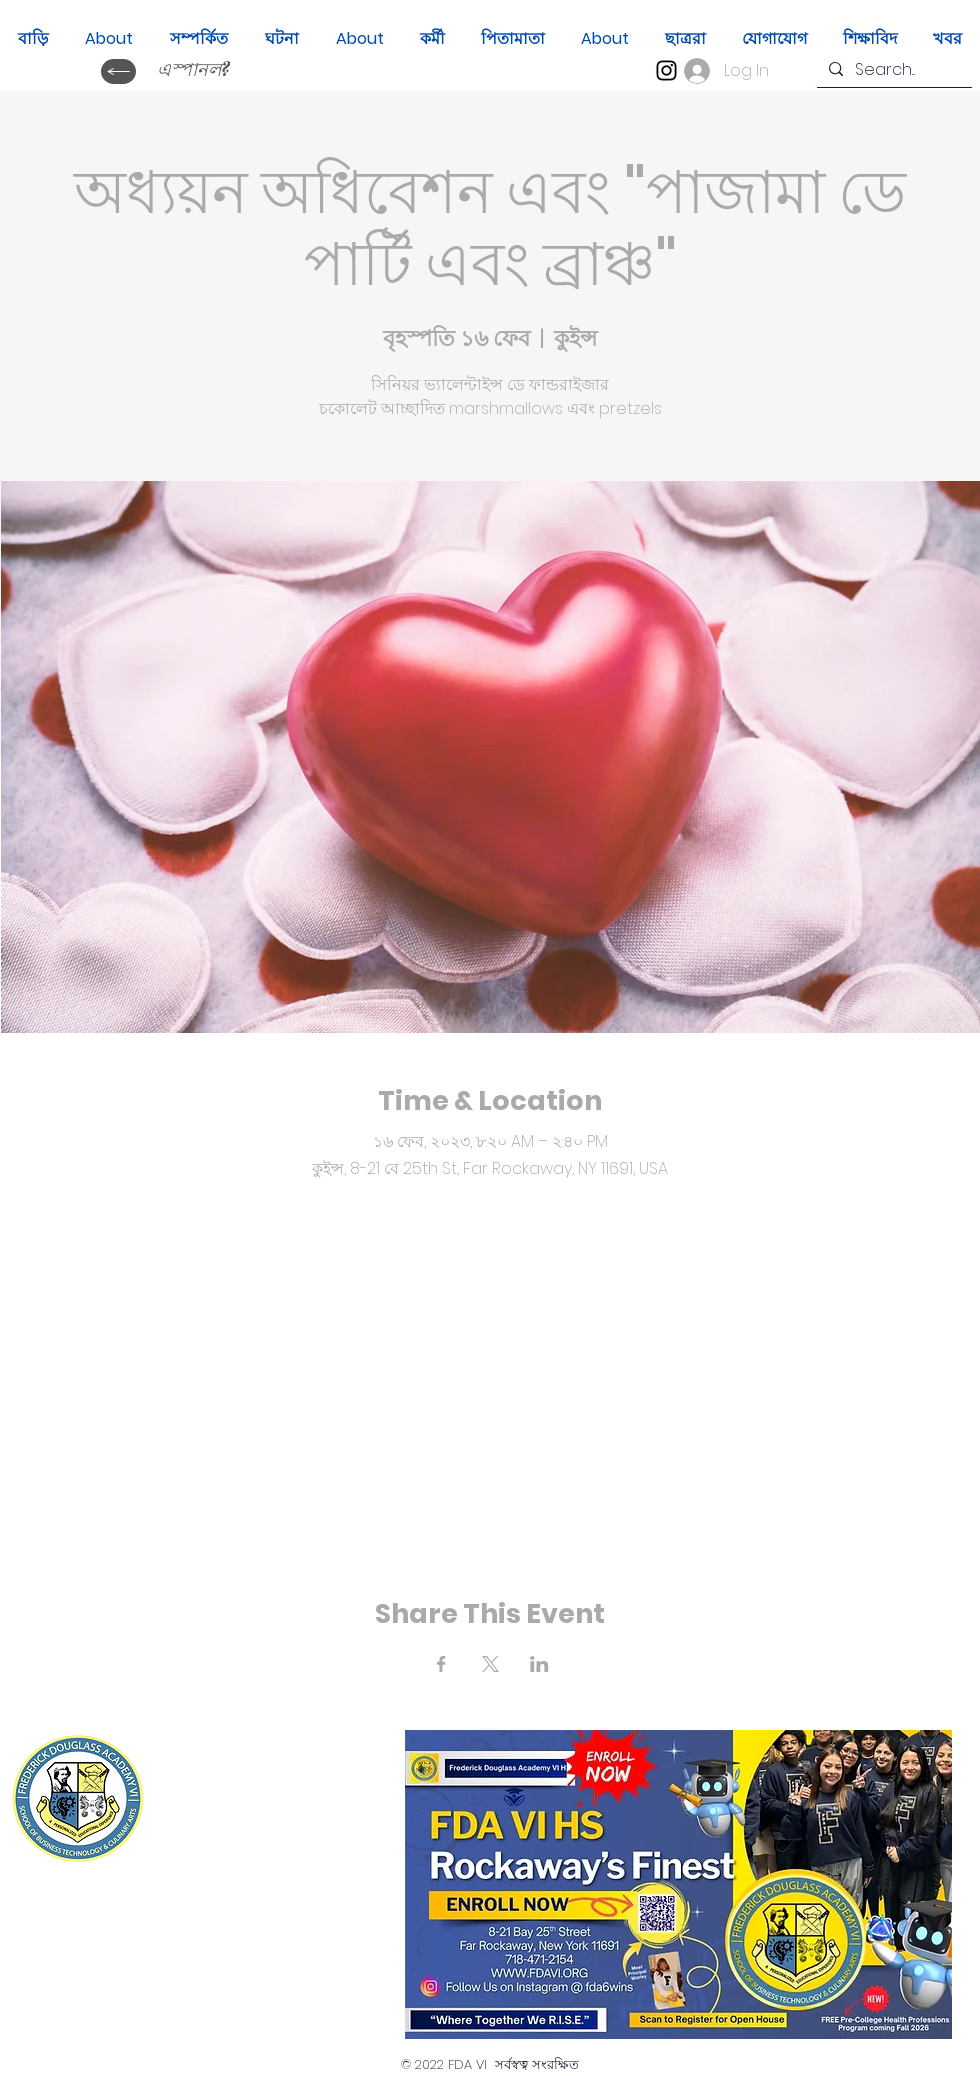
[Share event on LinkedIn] (539, 1664)
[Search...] (892, 70)
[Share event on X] (490, 1664)
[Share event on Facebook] (441, 1664)
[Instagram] (666, 70)
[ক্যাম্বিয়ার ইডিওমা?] (118, 71)
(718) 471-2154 (287, 1836)
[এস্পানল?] (193, 71)
